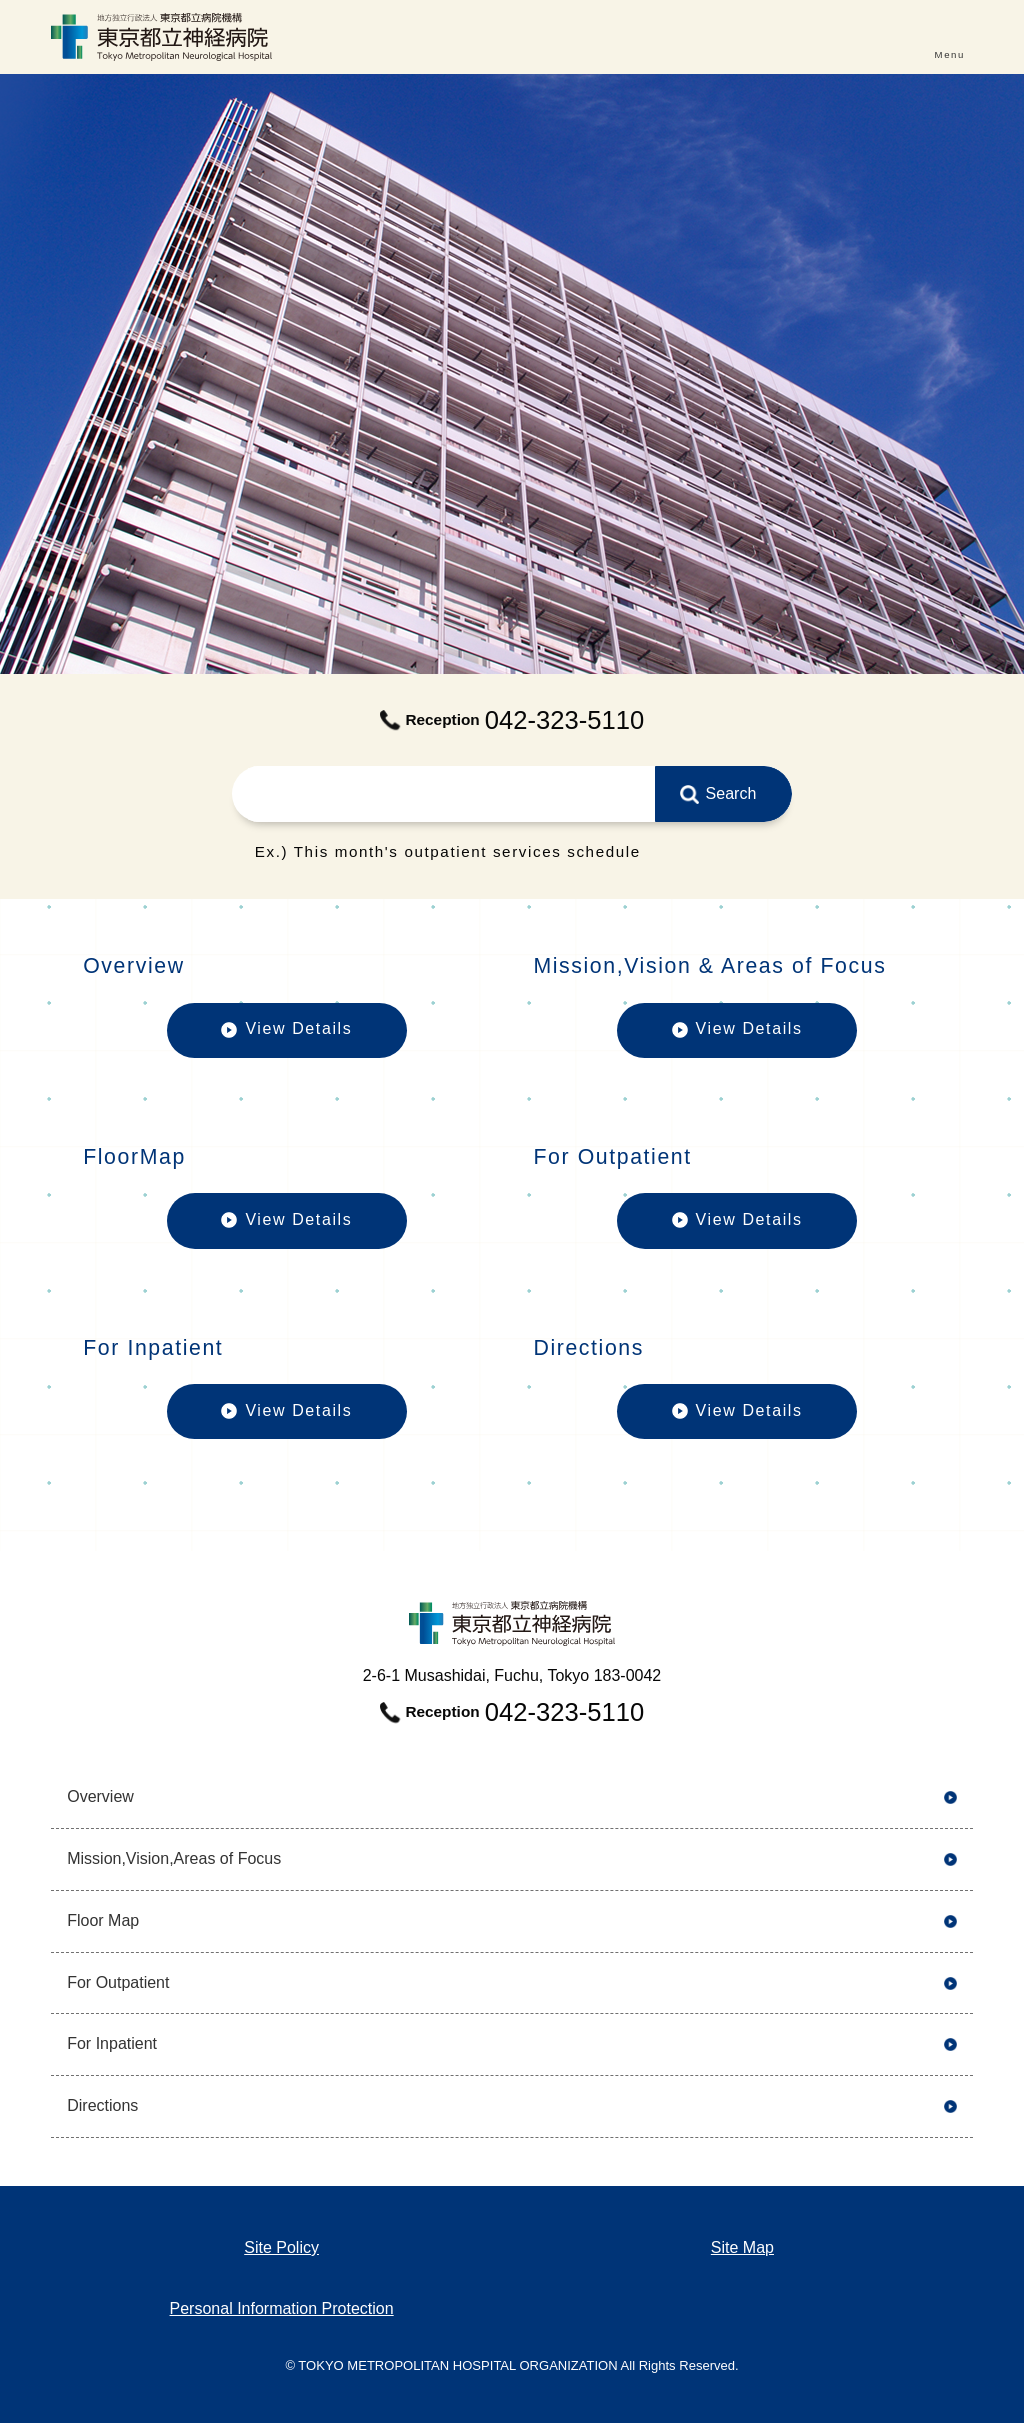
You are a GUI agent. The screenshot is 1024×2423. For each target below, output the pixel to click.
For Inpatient (112, 2043)
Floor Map (103, 1920)
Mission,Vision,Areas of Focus (174, 1858)
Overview (100, 1796)
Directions (102, 2105)
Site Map (742, 2247)
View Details (287, 1039)
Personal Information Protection (282, 2308)
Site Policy (281, 2247)
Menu (950, 54)
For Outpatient (118, 1982)
